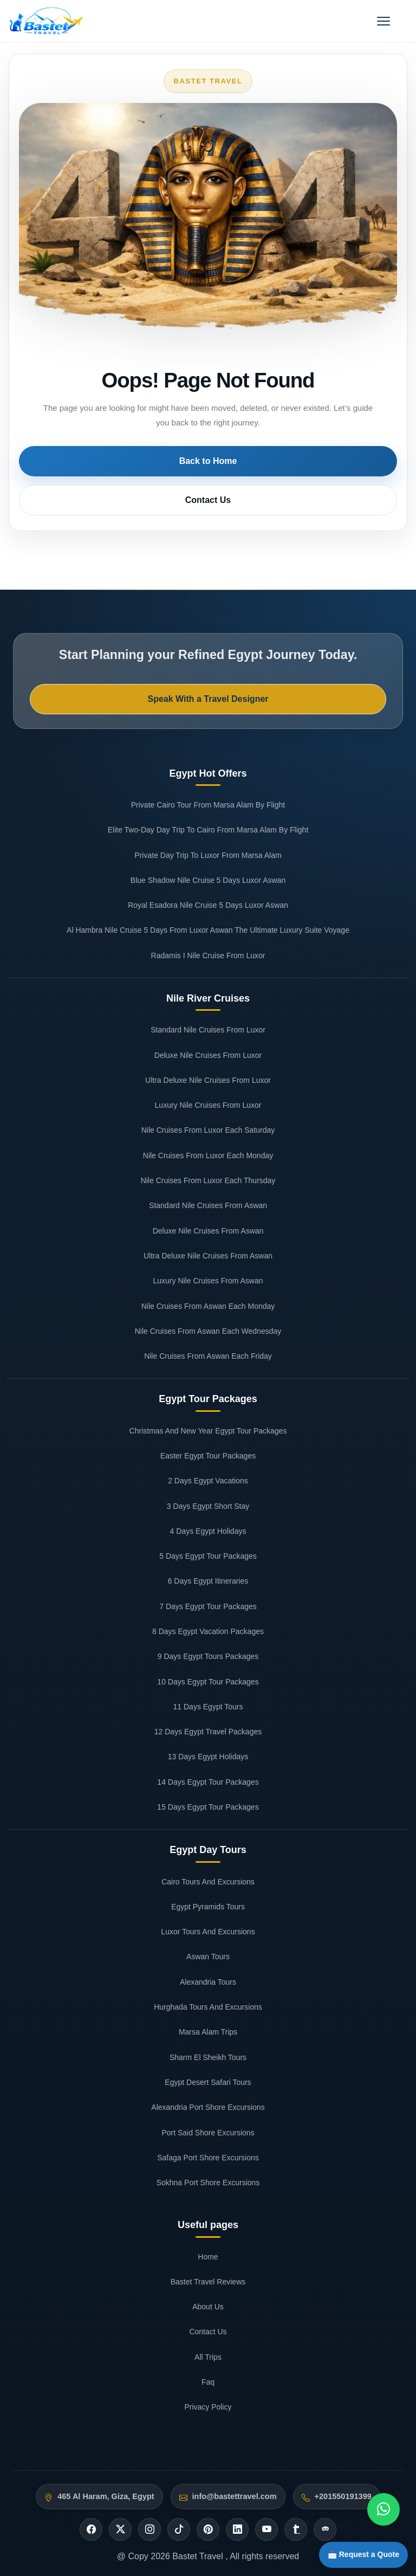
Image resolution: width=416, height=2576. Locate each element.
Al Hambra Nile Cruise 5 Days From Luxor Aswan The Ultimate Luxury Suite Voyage (208, 930)
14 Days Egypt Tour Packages (207, 1782)
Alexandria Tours (208, 1982)
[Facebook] (91, 2529)
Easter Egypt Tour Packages (208, 1455)
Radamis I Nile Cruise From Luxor (208, 955)
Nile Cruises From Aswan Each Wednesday (208, 1331)
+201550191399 (343, 2496)
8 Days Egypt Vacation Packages (208, 1631)
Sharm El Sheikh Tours (208, 2057)
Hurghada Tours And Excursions (208, 2007)
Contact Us (208, 500)
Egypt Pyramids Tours (208, 1906)
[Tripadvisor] (325, 2529)
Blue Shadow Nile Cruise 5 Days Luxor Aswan (208, 880)
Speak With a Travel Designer (207, 698)
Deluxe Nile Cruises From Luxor (208, 1055)
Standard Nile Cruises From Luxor (208, 1029)
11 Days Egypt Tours (208, 1706)
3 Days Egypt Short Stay (208, 1506)
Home (208, 2256)
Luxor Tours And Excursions (208, 1931)
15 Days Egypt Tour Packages (207, 1807)
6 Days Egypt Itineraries (208, 1581)
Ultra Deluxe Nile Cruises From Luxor (208, 1080)
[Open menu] (383, 21)
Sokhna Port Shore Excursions (208, 2182)
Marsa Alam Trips (208, 2032)
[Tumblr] (295, 2529)
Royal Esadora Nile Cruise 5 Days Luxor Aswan (208, 905)
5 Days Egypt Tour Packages (208, 1556)
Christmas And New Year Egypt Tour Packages (208, 1430)
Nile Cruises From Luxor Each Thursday (208, 1180)
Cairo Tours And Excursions (208, 1881)
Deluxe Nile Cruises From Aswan (208, 1230)
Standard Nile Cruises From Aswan (208, 1205)
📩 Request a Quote (363, 2554)
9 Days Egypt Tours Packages (208, 1656)
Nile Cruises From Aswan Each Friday (208, 1356)
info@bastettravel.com (234, 2496)
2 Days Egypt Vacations (208, 1480)
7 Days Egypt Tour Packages (208, 1606)
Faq (208, 2382)
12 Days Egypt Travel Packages (208, 1731)
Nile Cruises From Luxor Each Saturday (208, 1130)
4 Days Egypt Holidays (208, 1531)
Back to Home (208, 461)
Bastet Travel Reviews (208, 2281)
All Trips (208, 2357)
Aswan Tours (208, 1956)
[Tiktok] (178, 2529)
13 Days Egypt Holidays (208, 1756)
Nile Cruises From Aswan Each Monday (208, 1306)
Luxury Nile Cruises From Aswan (208, 1280)
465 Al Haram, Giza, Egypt (105, 2496)
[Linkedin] (237, 2529)
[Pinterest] (208, 2529)
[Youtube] (266, 2529)
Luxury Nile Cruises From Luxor (208, 1105)
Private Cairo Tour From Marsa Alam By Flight (208, 804)
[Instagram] (149, 2529)
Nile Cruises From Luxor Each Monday (208, 1155)
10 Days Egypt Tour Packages (207, 1681)
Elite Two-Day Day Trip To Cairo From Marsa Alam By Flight (208, 829)
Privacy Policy (207, 2407)
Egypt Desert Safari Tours (208, 2082)
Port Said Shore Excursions (207, 2132)
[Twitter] (120, 2529)
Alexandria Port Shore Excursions (207, 2107)
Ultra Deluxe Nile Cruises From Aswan (208, 1255)
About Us (208, 2306)
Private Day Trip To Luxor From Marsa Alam (207, 855)
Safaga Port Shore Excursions (208, 2157)
